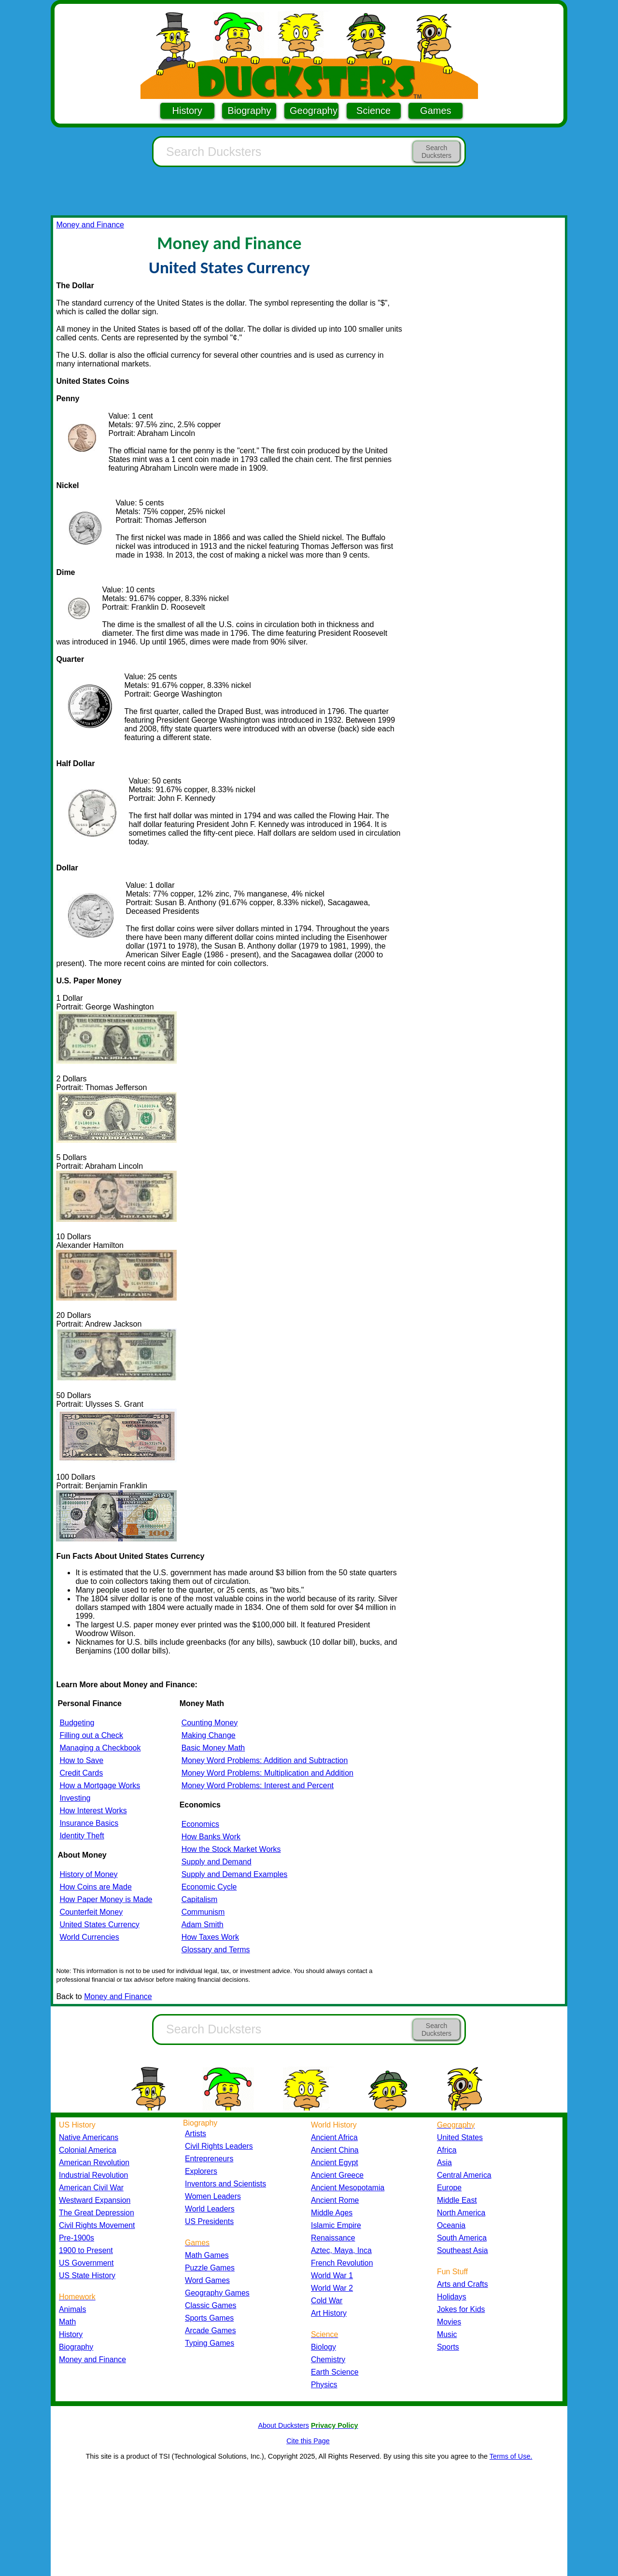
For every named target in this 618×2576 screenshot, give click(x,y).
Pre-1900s (76, 2238)
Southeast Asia (462, 2250)
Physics (324, 2384)
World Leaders (210, 2209)
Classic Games (210, 2305)
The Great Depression (96, 2213)
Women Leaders (213, 2196)
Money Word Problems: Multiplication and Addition (267, 1773)
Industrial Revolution (93, 2175)
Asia (444, 2162)
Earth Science (335, 2372)
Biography (249, 110)
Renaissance (333, 2238)
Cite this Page (308, 2441)
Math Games (207, 2255)
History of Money (88, 1874)
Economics (200, 1824)
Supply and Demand (217, 1862)
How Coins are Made (95, 1887)
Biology (323, 2347)
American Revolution (94, 2162)
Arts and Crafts (462, 2284)
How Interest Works (92, 1810)
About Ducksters (283, 2425)
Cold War (326, 2300)
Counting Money (210, 1723)
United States (460, 2137)
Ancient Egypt (334, 2162)
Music (447, 2334)
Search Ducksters (436, 151)
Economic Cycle (209, 1887)
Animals (72, 2309)
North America (461, 2213)
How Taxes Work (210, 1937)
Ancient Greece (337, 2175)
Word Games (207, 2280)
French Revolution (342, 2263)
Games (435, 110)
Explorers (201, 2171)
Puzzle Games (210, 2268)
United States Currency (99, 1924)
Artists (195, 2133)
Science (373, 110)
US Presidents (209, 2221)
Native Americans (88, 2137)
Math (67, 2322)
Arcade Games (210, 2330)
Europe (449, 2188)
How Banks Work (211, 1837)
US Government (86, 2263)
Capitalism (200, 1899)
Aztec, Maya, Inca (341, 2250)
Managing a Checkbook (99, 1748)
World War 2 (332, 2288)
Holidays (451, 2297)
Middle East (457, 2200)
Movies (449, 2322)
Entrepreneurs (209, 2159)
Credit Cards (81, 1773)
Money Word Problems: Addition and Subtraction (265, 1760)
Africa (446, 2150)
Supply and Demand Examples (235, 1874)
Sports (448, 2347)
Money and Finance (90, 225)
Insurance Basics (88, 1823)
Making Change (209, 1735)
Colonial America (87, 2150)
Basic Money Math (213, 1748)
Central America (464, 2175)
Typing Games (209, 2343)
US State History (87, 2275)
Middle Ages (331, 2213)
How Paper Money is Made (105, 1899)
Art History (329, 2313)
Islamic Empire (336, 2225)
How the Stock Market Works (231, 1849)
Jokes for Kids (461, 2309)
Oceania (451, 2225)
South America (462, 2238)
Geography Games (217, 2293)
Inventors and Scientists (225, 2184)
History (187, 110)
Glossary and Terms (216, 1950)
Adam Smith (203, 1924)
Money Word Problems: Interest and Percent (258, 1785)
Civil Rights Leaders (219, 2146)
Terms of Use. (511, 2456)
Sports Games (209, 2318)
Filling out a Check (91, 1735)
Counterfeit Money (91, 1912)
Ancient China (335, 2150)
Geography (313, 110)
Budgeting (76, 1723)
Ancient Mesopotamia (347, 2188)
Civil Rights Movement (97, 2225)
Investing (74, 1798)
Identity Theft (81, 1836)
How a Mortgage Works (99, 1785)
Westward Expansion (94, 2200)
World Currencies (89, 1937)
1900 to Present (86, 2250)
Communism (203, 1912)
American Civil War (91, 2188)
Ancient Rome (335, 2200)
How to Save (81, 1760)
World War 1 (332, 2275)
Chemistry (328, 2359)
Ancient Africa (334, 2137)
